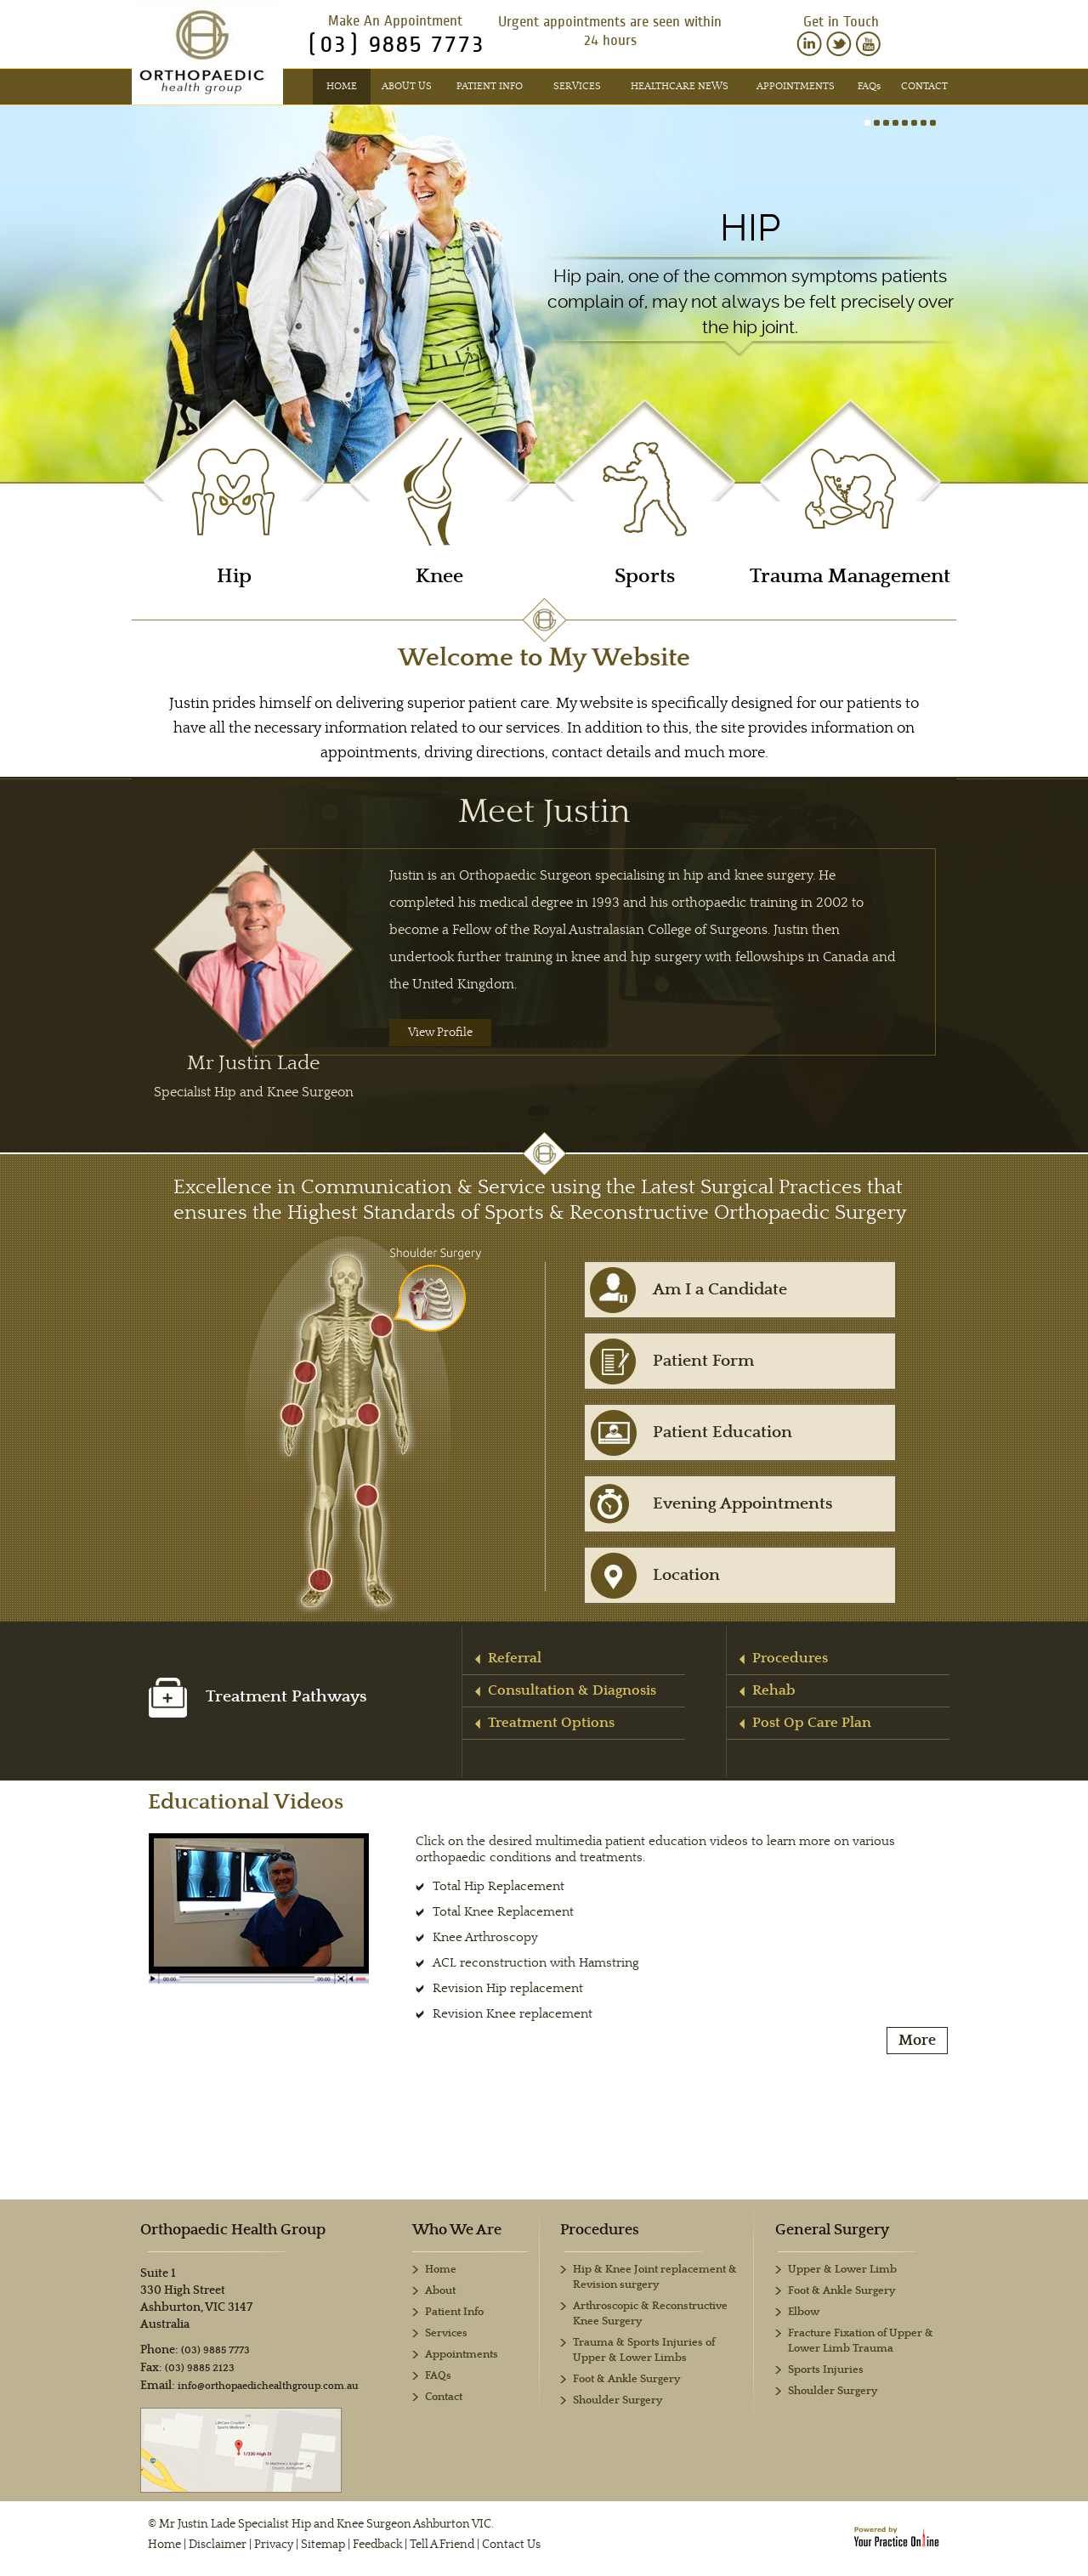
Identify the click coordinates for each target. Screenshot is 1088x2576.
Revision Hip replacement (508, 1988)
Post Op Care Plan (811, 1722)
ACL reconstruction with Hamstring (536, 1963)
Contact (924, 86)
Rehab (774, 1690)
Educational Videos (245, 1802)
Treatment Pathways (258, 1697)
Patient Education (722, 1432)
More (917, 2040)
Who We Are (457, 2230)
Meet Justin (544, 812)
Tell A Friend (442, 2544)
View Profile (440, 1032)
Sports (645, 576)
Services (577, 86)
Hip (750, 228)
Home (341, 86)
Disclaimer (217, 2544)
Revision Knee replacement (512, 2014)
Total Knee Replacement (503, 1912)
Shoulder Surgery (832, 2391)
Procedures (790, 1658)
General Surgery (832, 2230)
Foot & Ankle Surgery (841, 2290)
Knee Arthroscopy (485, 1937)
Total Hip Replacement (498, 1886)
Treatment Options (551, 1722)
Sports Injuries (826, 2370)
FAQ (869, 86)
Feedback (377, 2544)
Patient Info (489, 86)
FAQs (438, 2375)
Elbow (803, 2312)
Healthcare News (679, 86)
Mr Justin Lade (254, 1076)
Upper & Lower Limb (842, 2269)
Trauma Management (850, 576)
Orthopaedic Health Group (233, 2230)
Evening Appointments (743, 1504)
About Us (407, 86)
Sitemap (323, 2544)
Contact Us (511, 2544)
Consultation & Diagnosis (572, 1690)
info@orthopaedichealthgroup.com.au (268, 2386)
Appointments (795, 86)
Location (686, 1575)
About (440, 2290)
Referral (514, 1658)
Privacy (273, 2544)
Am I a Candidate (720, 1289)
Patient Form (703, 1361)
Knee (439, 576)
